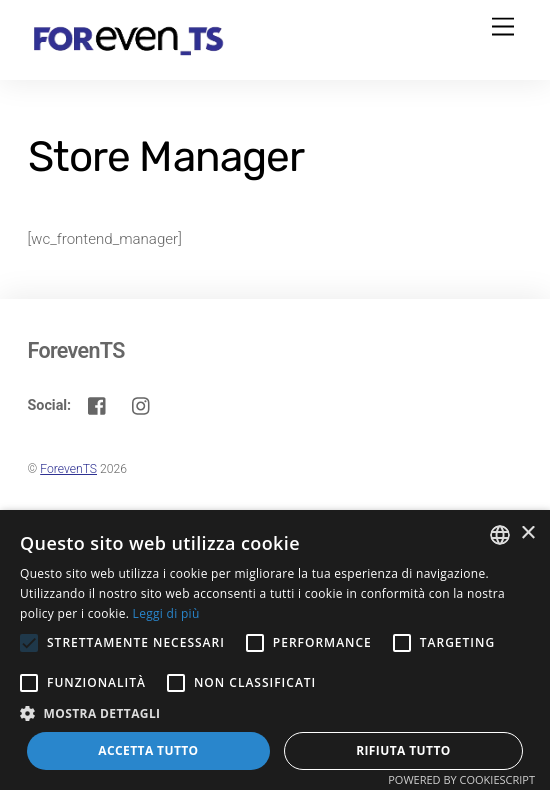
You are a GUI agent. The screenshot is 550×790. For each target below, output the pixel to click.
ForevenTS (68, 469)
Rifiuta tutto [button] (403, 750)
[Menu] (503, 27)
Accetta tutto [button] (148, 750)
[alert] (275, 650)
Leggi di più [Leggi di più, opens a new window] (166, 613)
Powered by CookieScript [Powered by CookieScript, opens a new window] (461, 779)
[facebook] (98, 404)
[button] (275, 713)
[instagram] (142, 404)
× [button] (527, 533)
